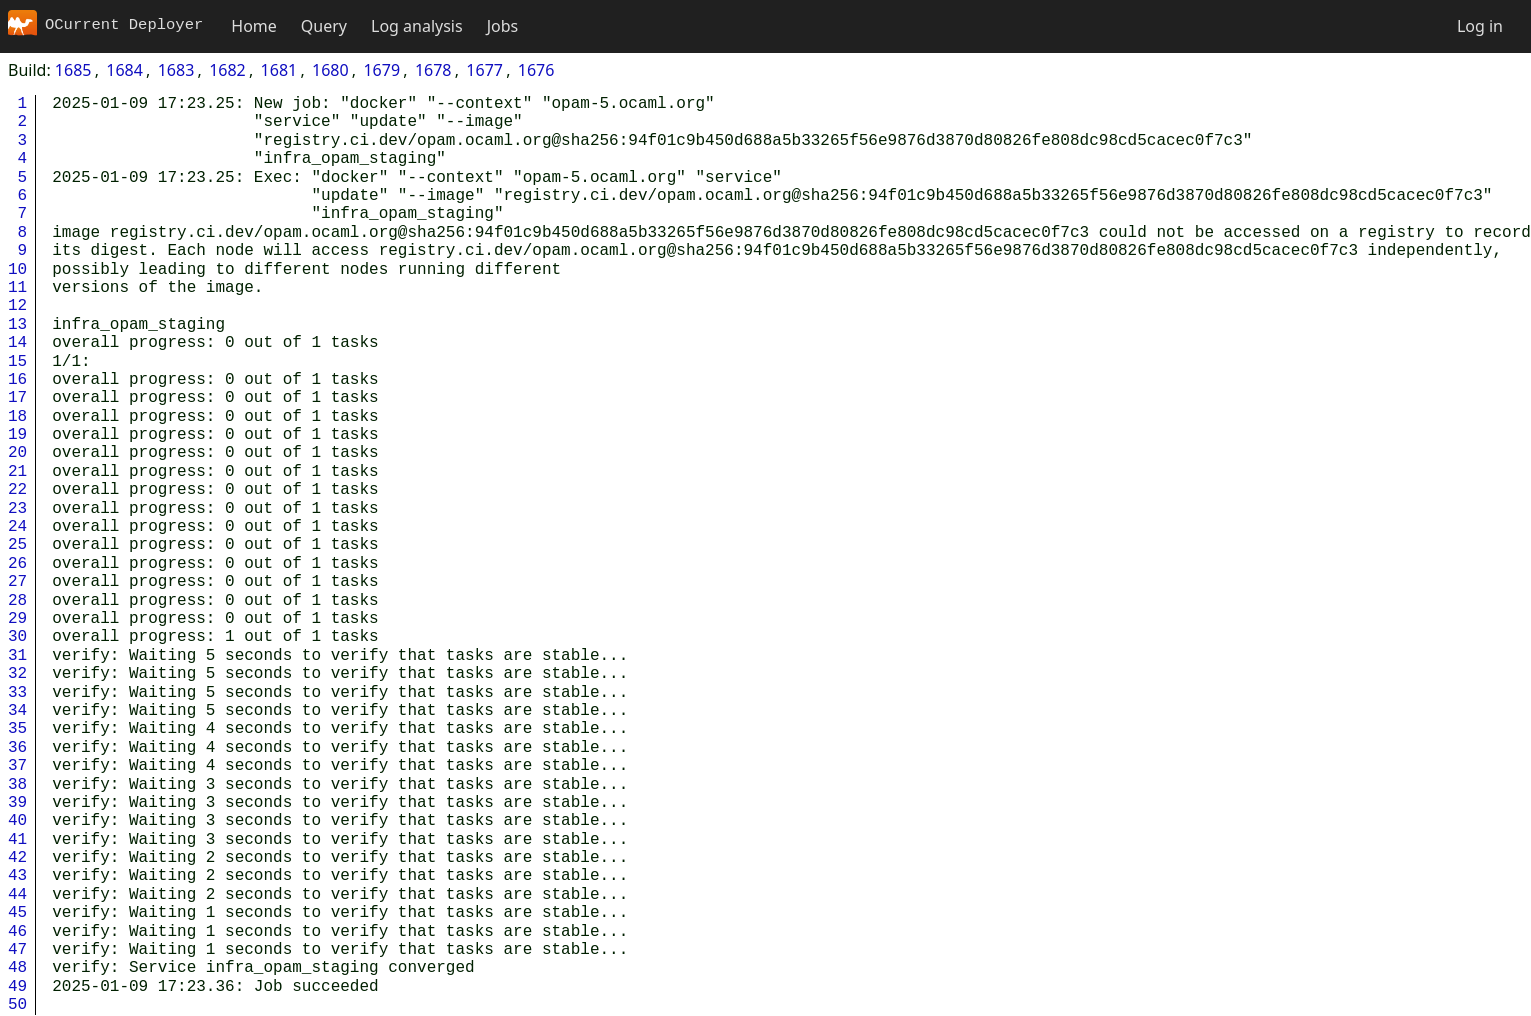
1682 (227, 70)
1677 (484, 70)
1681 (279, 70)
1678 (433, 70)
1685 (73, 70)
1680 (330, 70)
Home (254, 26)
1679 (381, 70)
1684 (124, 70)
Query (324, 26)
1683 (176, 70)
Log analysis (417, 26)
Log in (1480, 26)
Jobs (503, 26)
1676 (536, 70)
